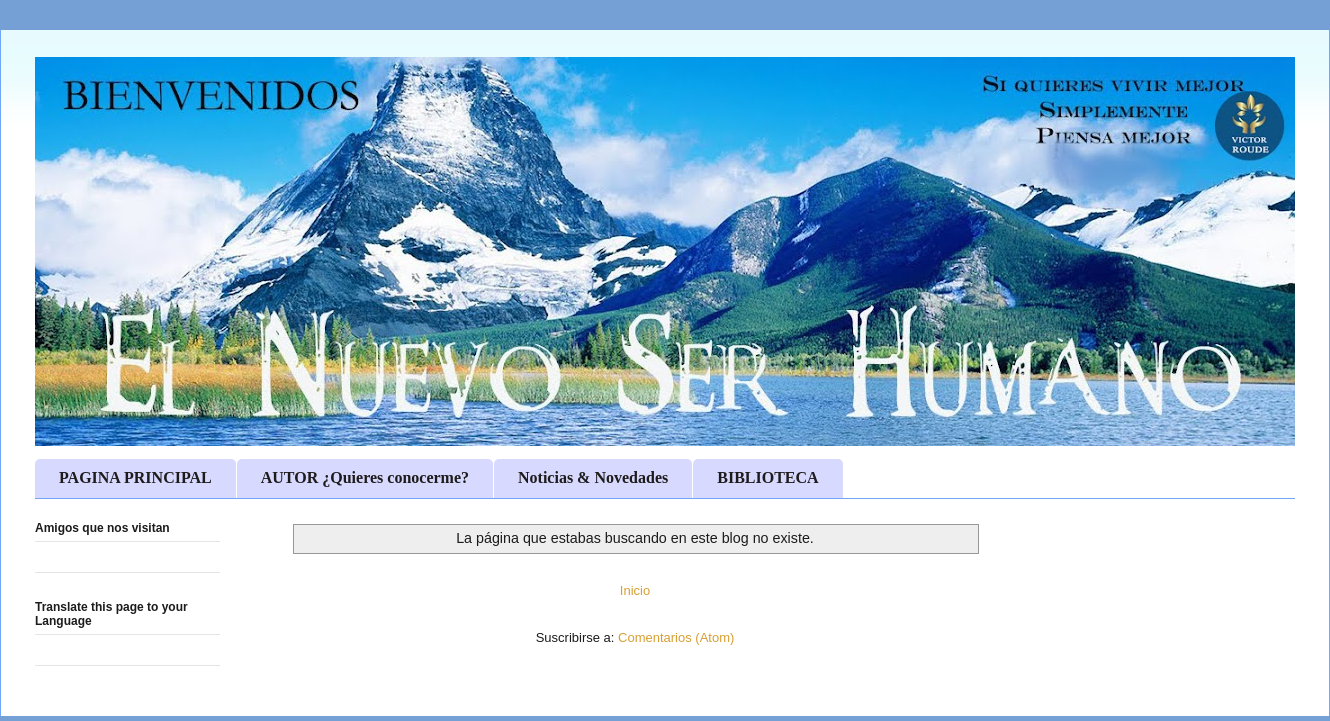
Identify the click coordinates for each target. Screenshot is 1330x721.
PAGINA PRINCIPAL (135, 477)
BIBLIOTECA (767, 477)
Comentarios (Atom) (676, 637)
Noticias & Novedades (593, 477)
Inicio (635, 590)
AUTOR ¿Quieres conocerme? (365, 477)
